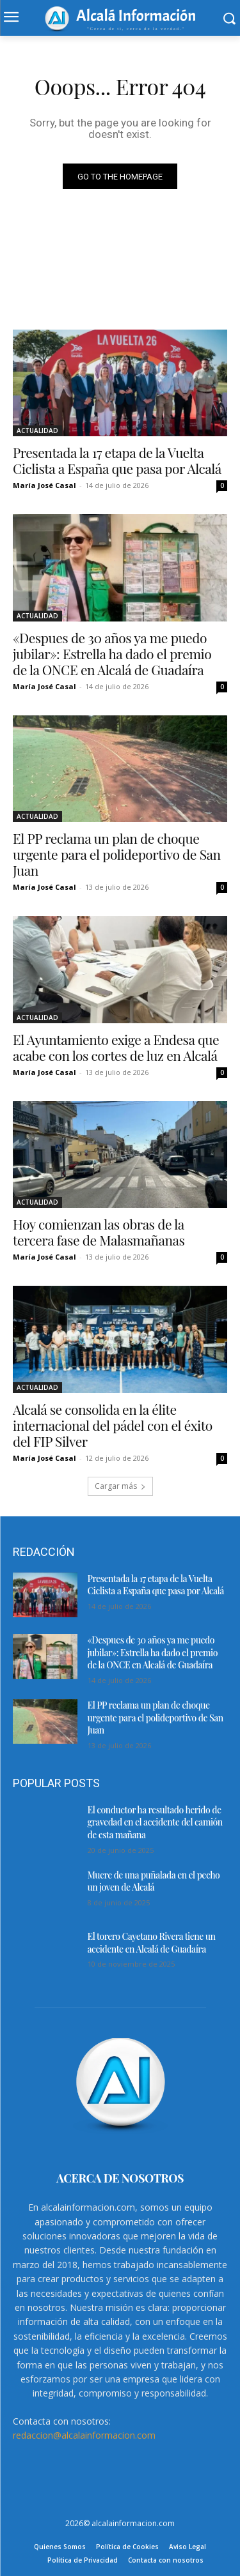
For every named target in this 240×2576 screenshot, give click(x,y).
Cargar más (120, 1486)
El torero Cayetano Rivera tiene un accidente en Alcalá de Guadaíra (152, 1942)
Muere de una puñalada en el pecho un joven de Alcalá (154, 1881)
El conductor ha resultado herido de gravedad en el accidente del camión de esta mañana (155, 1822)
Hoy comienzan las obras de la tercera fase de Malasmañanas (98, 1232)
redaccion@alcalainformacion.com (84, 2435)
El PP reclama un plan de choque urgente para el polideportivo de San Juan (117, 854)
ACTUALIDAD (37, 430)
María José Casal (44, 485)
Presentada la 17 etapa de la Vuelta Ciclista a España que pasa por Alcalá (117, 460)
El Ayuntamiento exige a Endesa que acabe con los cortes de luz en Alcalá (116, 1047)
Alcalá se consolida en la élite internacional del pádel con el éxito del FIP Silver (112, 1425)
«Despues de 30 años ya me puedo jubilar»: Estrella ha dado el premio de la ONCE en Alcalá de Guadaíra (112, 653)
